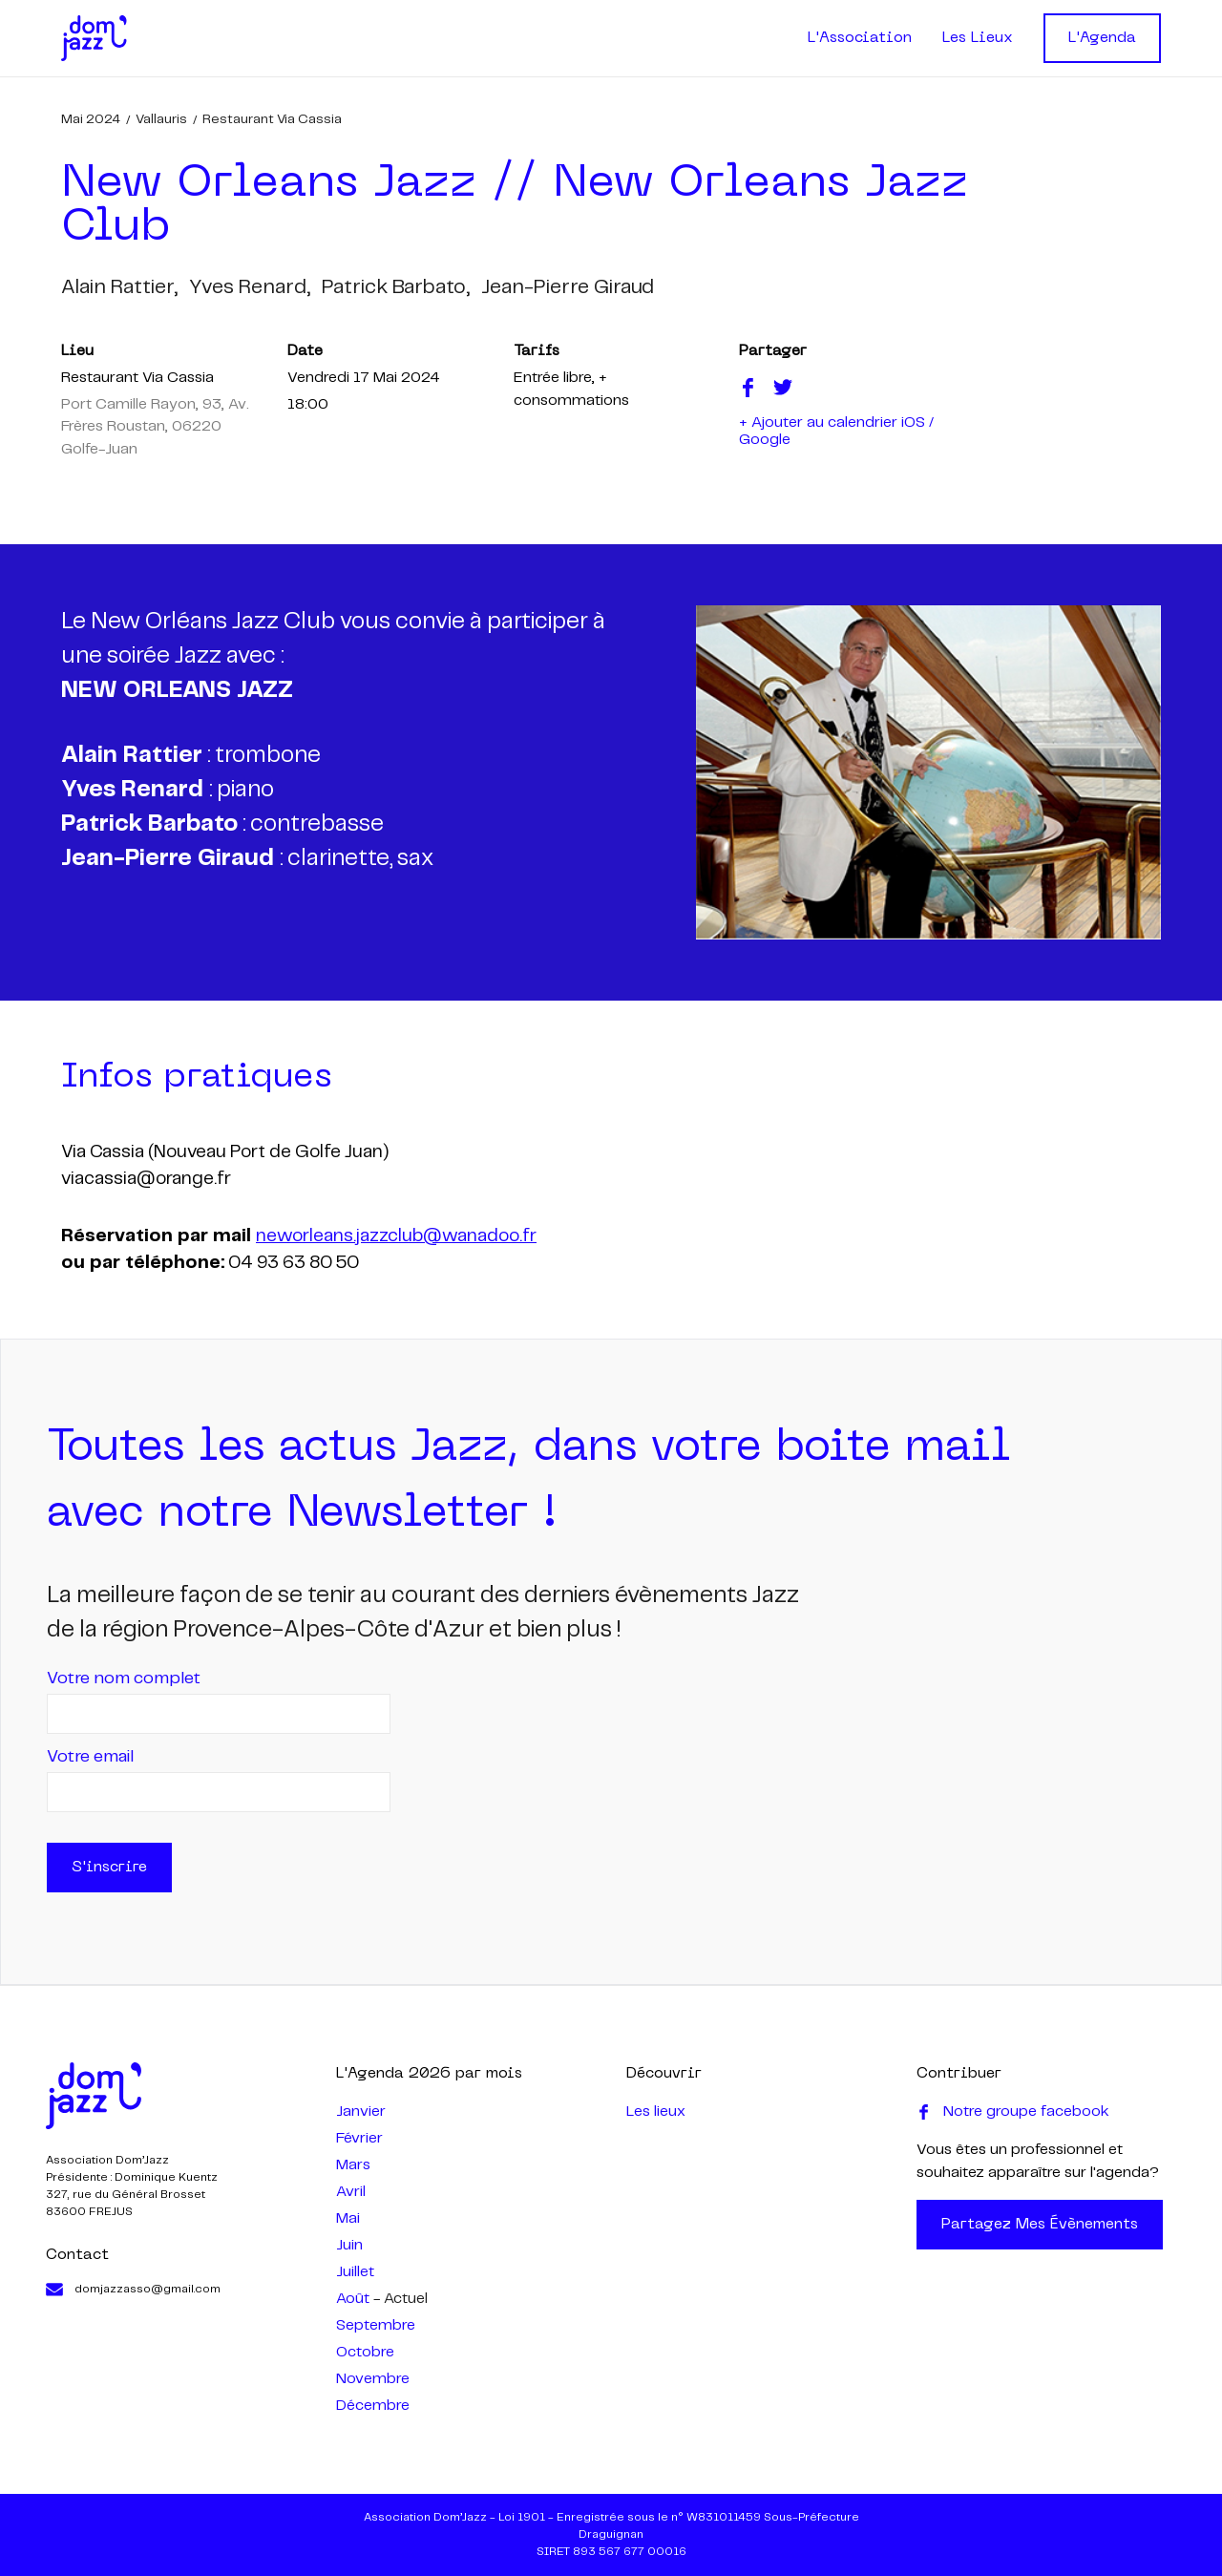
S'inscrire (109, 1867)
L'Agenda (1102, 38)
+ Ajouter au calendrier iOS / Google (836, 431)
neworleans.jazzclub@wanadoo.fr (396, 1236)
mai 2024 (90, 119)
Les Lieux (977, 38)
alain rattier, (119, 287)
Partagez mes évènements (1039, 2224)
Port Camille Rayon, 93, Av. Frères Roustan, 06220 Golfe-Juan (155, 426)
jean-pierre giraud (567, 287)
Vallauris (161, 119)
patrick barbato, (396, 287)
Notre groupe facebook (1012, 2112)
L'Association (860, 38)
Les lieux (655, 2111)
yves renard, (249, 287)
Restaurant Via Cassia (272, 119)
